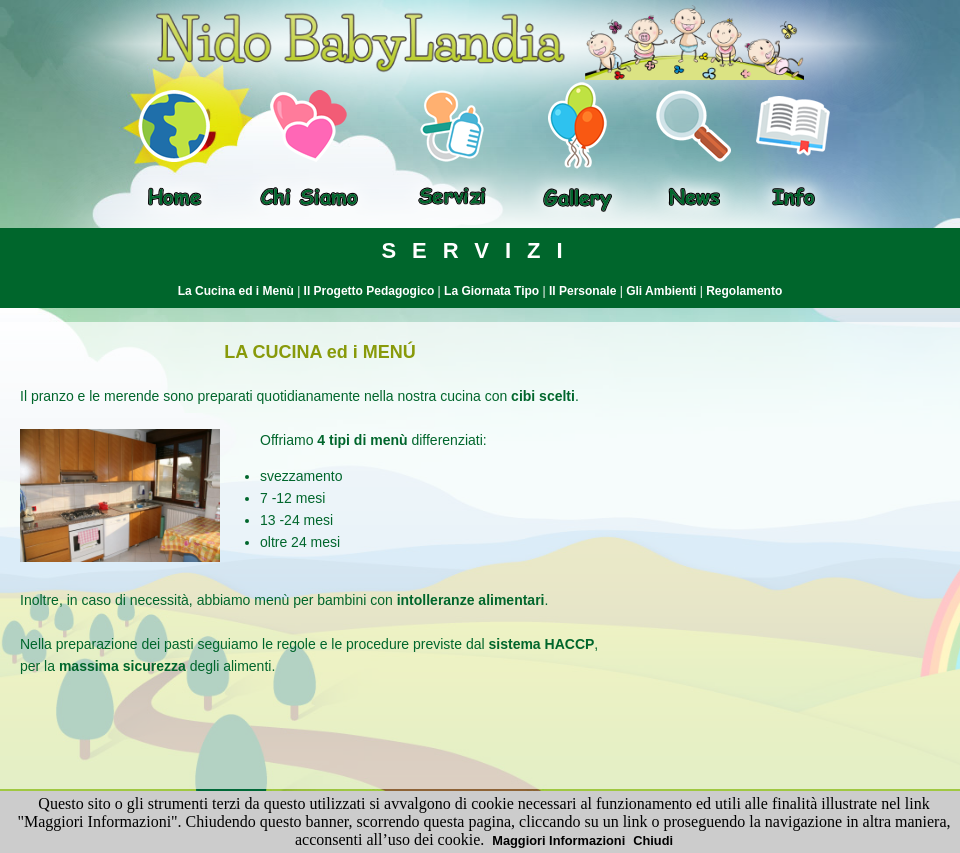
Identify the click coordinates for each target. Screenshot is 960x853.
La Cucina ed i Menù (236, 291)
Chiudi (653, 840)
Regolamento (744, 291)
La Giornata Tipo (491, 291)
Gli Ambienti (661, 291)
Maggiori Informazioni (558, 840)
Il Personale (582, 291)
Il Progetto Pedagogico (369, 291)
